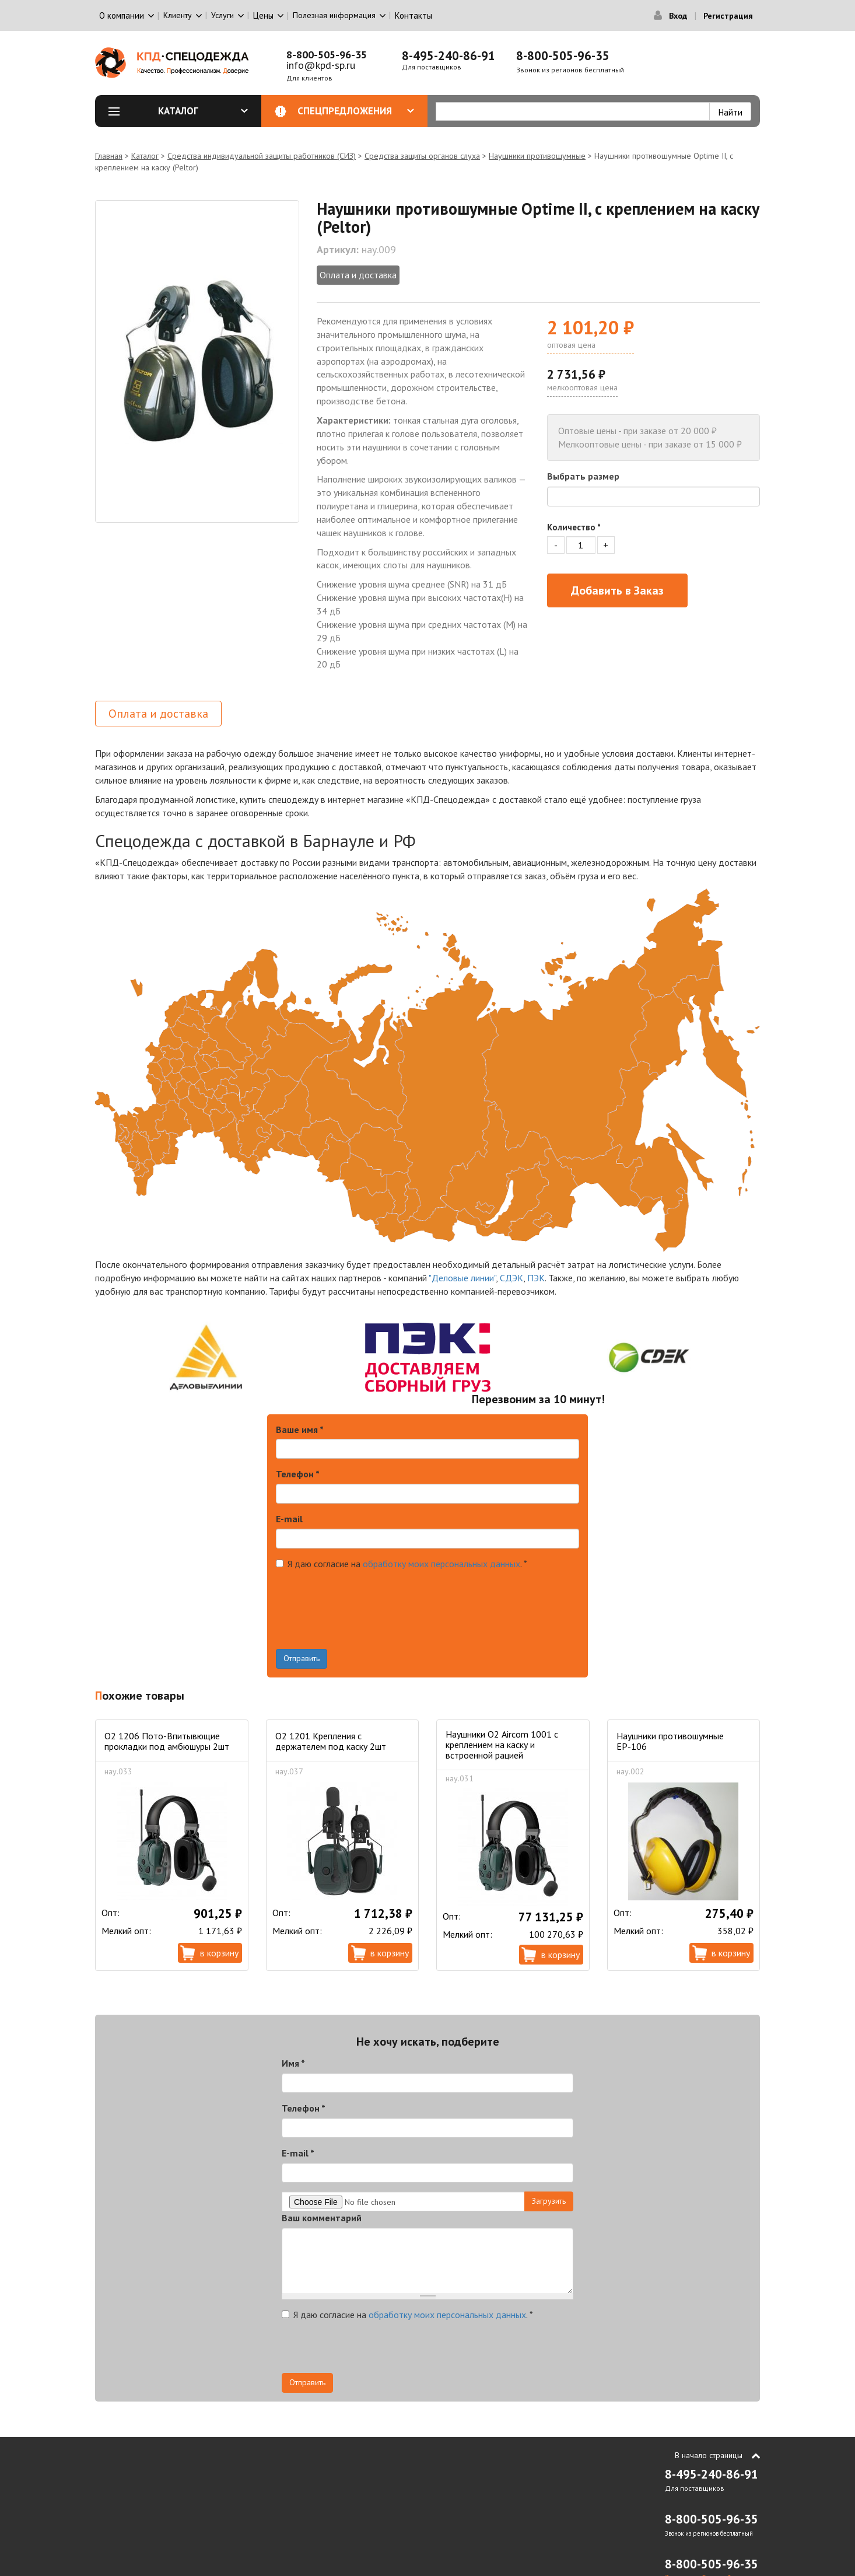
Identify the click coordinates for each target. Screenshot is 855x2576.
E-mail (289, 1519)
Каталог (203, 110)
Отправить (301, 1658)
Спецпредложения (356, 110)
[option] (197, 361)
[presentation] (364, 1626)
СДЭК (511, 1278)
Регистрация (728, 16)
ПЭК (536, 1278)
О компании (121, 15)
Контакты (413, 15)
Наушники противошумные (537, 156)
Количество (574, 527)
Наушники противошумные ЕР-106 (670, 1741)
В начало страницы (708, 2455)
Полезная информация (334, 15)
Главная (108, 156)
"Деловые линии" (462, 1278)
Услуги (222, 15)
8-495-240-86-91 (448, 56)
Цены (263, 15)
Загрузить (549, 2201)
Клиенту (177, 15)
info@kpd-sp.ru (320, 65)
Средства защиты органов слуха (422, 156)
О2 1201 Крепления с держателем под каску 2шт (330, 1741)
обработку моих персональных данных (441, 1564)
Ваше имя (300, 1429)
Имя (293, 2063)
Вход (678, 16)
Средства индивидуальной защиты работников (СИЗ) (261, 156)
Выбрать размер (583, 476)
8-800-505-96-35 (326, 54)
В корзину (219, 1953)
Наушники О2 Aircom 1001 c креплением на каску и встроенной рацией (502, 1744)
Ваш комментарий (322, 2218)
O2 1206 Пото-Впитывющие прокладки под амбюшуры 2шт (166, 1741)
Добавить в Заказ (617, 590)
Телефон (298, 1474)
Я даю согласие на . (401, 1564)
